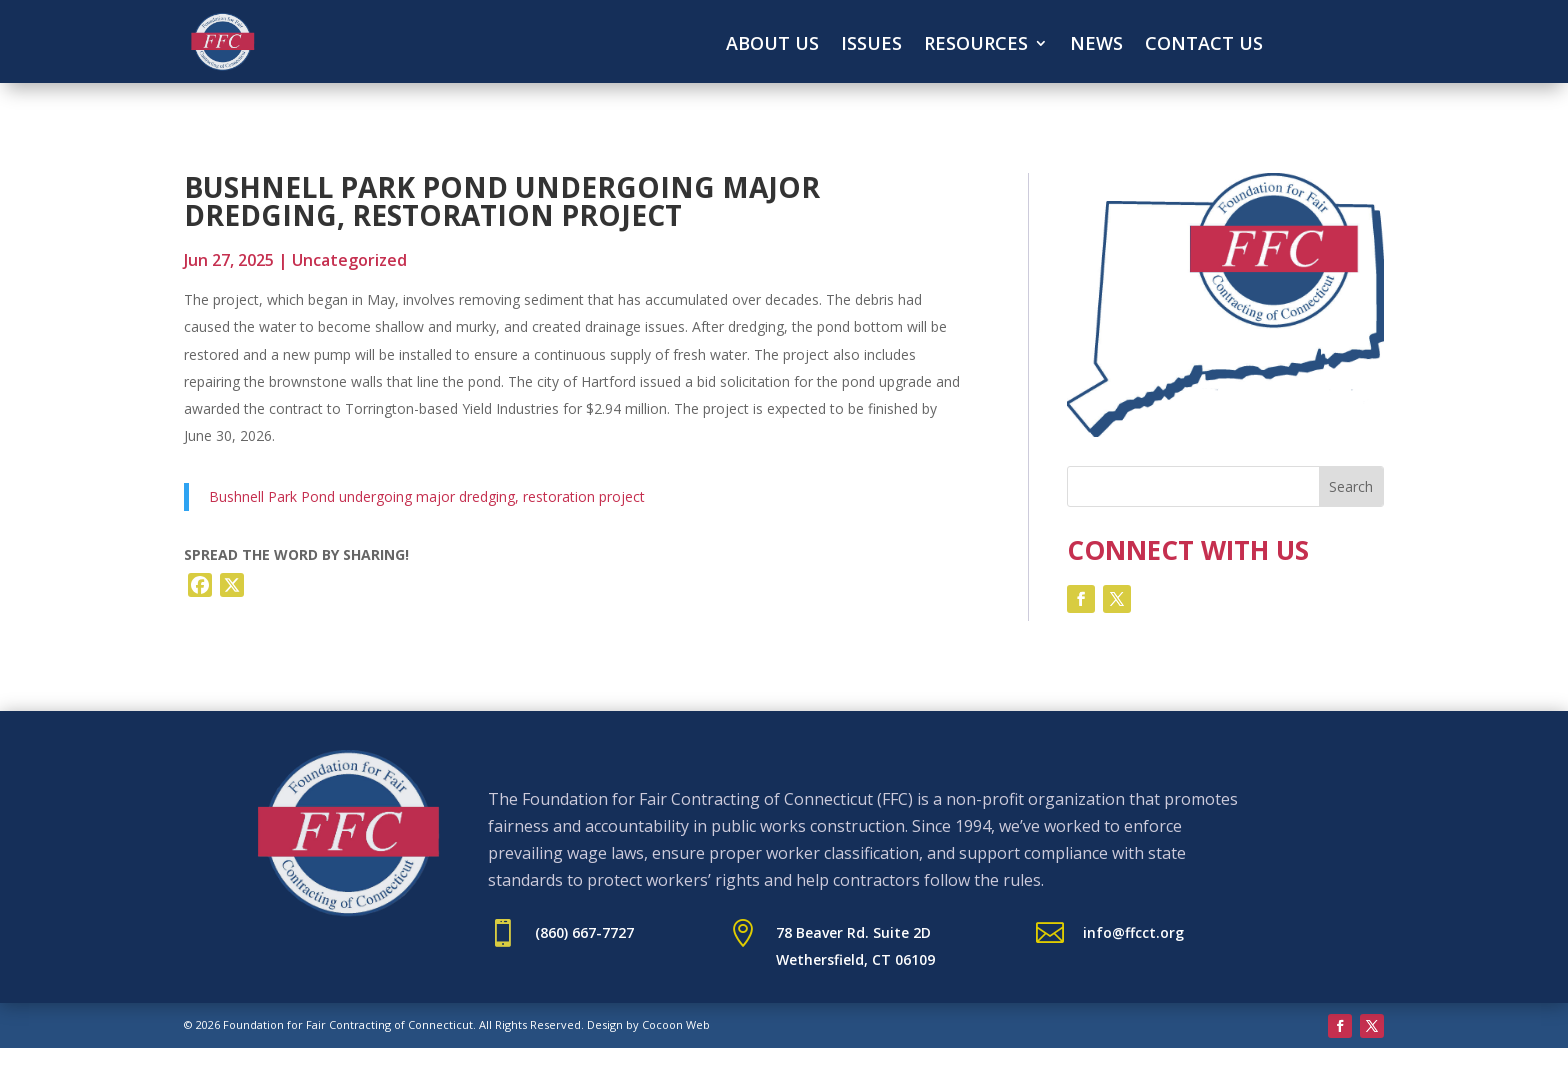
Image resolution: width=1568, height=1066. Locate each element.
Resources (976, 45)
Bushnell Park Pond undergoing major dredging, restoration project (427, 496)
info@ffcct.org (1133, 932)
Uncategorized (349, 260)
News (1096, 45)
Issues (871, 45)
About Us (772, 45)
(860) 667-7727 (584, 932)
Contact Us (1204, 45)
